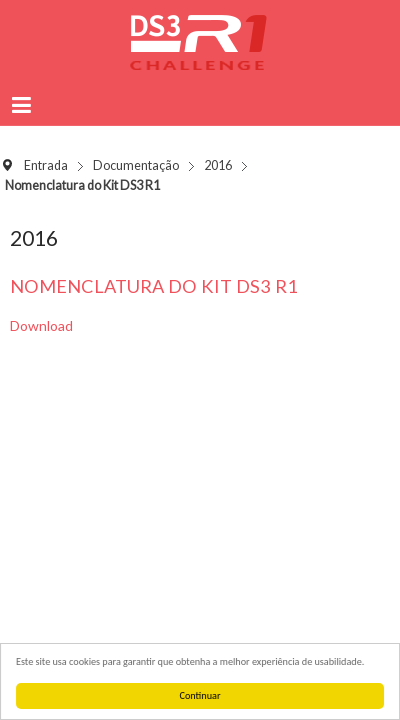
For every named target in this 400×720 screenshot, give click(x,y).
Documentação (136, 165)
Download (41, 325)
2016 (218, 165)
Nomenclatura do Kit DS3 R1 (154, 286)
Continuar (200, 695)
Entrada (46, 165)
